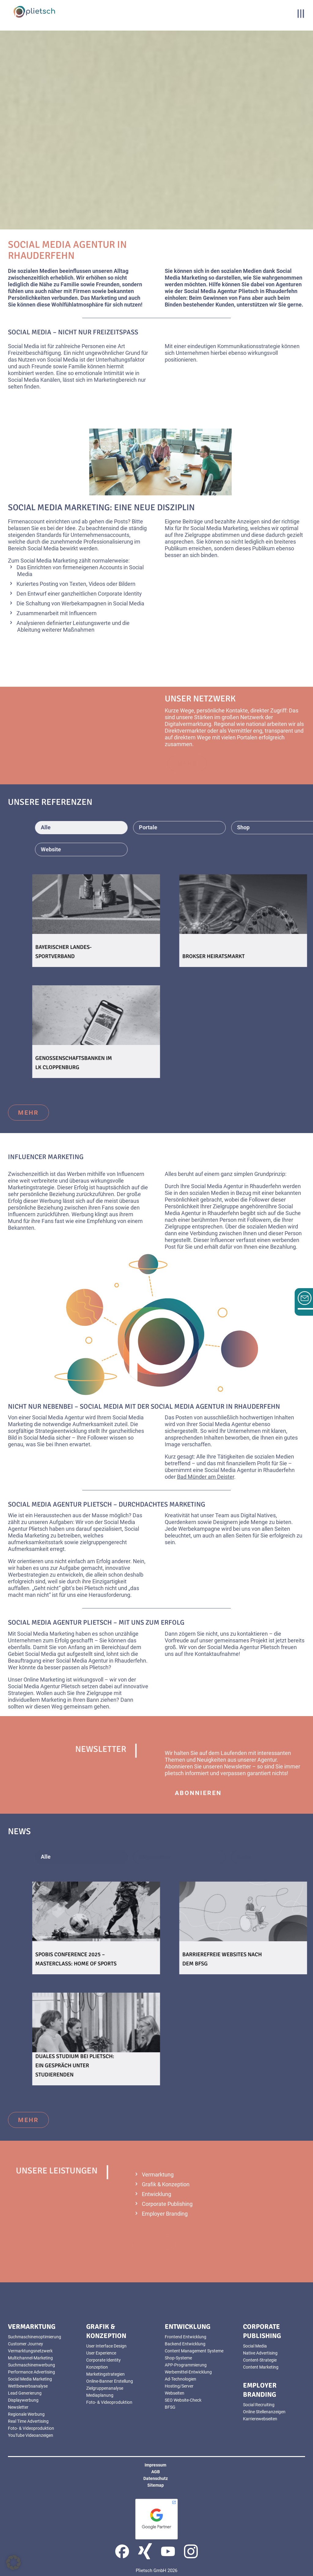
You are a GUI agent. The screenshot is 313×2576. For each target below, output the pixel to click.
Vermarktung (158, 2174)
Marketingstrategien (105, 2374)
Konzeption (97, 2367)
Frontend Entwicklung (185, 2336)
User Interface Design (106, 2346)
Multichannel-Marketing (30, 2357)
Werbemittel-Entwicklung (188, 2372)
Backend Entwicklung (185, 2343)
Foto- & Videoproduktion (31, 2428)
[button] (13, 2562)
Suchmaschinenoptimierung (34, 2336)
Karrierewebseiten (260, 2418)
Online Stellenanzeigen (264, 2411)
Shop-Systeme (178, 2357)
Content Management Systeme (194, 2350)
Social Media (255, 2346)
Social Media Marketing (30, 2379)
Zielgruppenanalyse (104, 2388)
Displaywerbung (23, 2400)
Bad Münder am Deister (205, 1477)
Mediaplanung (99, 2395)
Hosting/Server (179, 2386)
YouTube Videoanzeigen (30, 2435)
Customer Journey (25, 2343)
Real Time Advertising (28, 2421)
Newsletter (18, 2407)
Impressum (155, 2465)
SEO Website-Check (183, 2400)
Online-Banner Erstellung (109, 2381)
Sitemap (155, 2485)
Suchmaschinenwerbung (31, 2364)
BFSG (170, 2407)
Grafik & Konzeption (166, 2184)
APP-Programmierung (186, 2364)
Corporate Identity (103, 2360)
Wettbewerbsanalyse (28, 2386)
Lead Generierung (25, 2393)
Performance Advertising (31, 2372)
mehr (28, 1112)
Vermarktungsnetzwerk (30, 2350)
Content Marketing (260, 2367)
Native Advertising (260, 2353)
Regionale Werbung (26, 2414)
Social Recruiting (258, 2404)
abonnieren (198, 1793)
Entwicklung (156, 2194)
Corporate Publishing (167, 2204)
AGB (155, 2471)
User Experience (101, 2353)
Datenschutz (155, 2478)
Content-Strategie (260, 2360)
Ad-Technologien (180, 2379)
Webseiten (174, 2393)
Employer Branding (165, 2213)
